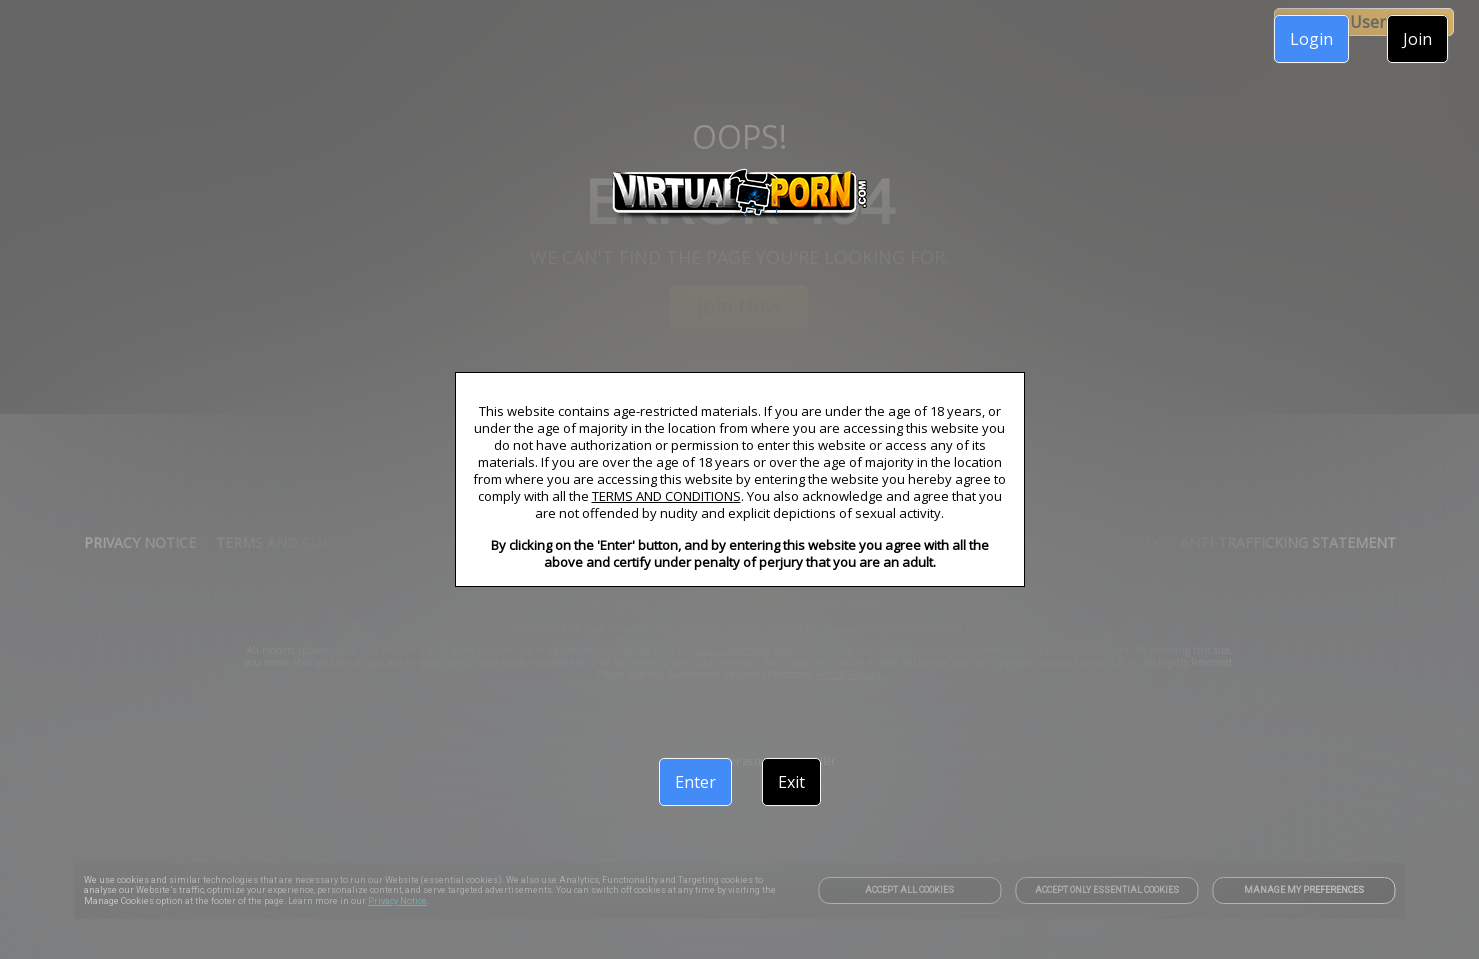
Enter (695, 782)
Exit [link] (791, 782)
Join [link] (1417, 39)
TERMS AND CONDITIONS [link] (666, 496)
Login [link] (1311, 39)
